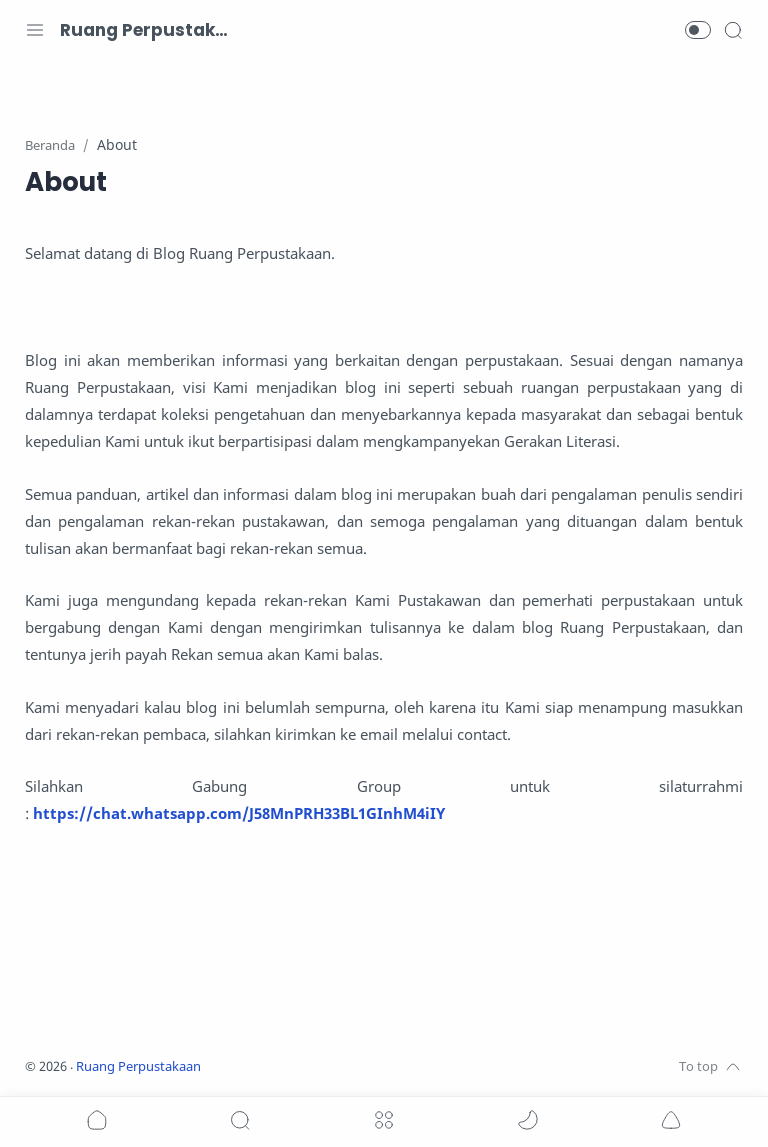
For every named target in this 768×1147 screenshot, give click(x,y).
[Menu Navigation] (35, 30)
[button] (698, 30)
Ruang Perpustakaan (145, 30)
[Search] (733, 30)
